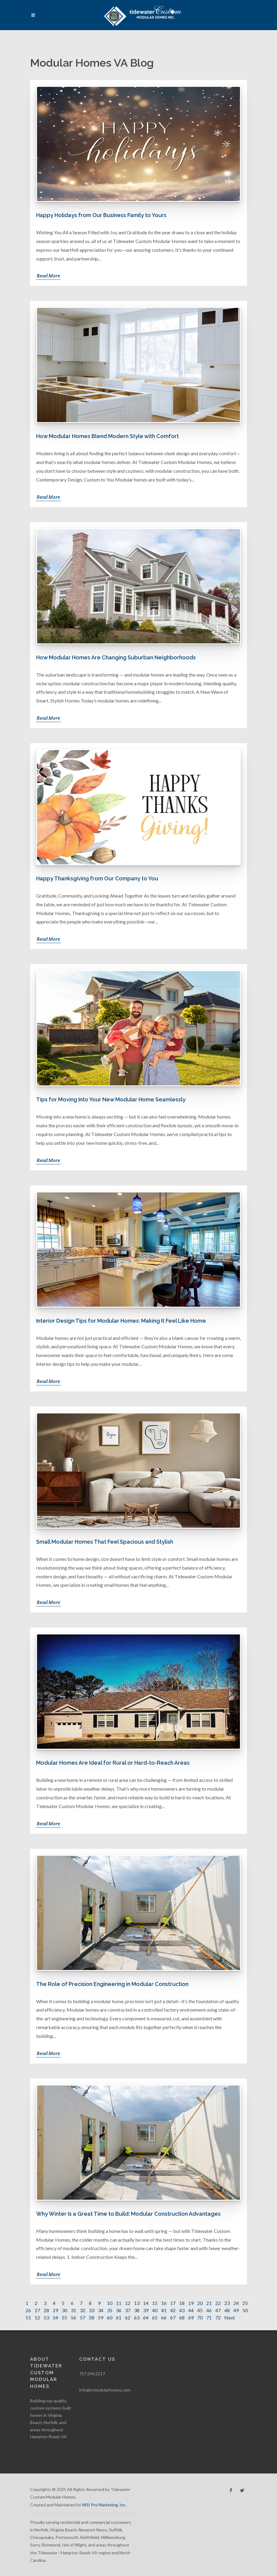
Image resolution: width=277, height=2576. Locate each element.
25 (245, 2303)
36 (118, 2310)
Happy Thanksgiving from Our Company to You (97, 878)
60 (109, 2317)
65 (154, 2317)
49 (236, 2310)
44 (191, 2310)
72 (218, 2317)
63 (136, 2317)
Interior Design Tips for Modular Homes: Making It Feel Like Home (121, 1321)
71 (209, 2317)
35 (109, 2310)
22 (218, 2303)
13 (136, 2303)
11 (118, 2303)
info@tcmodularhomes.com (104, 2389)
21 (209, 2303)
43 (182, 2310)
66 (164, 2317)
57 (82, 2317)
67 (173, 2317)
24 (236, 2303)
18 (182, 2303)
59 (100, 2317)
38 (136, 2310)
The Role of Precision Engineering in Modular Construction (112, 1984)
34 (100, 2310)
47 (218, 2310)
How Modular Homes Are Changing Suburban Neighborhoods (116, 657)
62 (127, 2317)
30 (64, 2310)
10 (109, 2303)
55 (64, 2317)
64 (145, 2317)
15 (154, 2303)
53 (46, 2317)
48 (227, 2310)
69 (191, 2317)
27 (37, 2310)
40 (154, 2310)
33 (91, 2310)
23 (227, 2303)
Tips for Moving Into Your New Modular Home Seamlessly (110, 1099)
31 (73, 2310)
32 (82, 2310)
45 (200, 2310)
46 (209, 2310)
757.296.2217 (92, 2373)
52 (37, 2317)
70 (200, 2317)
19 (191, 2303)
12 (127, 2303)
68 (182, 2317)
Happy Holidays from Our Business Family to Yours (101, 215)
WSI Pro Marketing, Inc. (104, 2504)
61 (118, 2317)
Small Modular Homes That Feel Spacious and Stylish (104, 1542)
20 (200, 2303)
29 (55, 2310)
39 (145, 2310)
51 (28, 2317)
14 (145, 2303)
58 (91, 2317)
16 (164, 2303)
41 (164, 2310)
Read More (48, 276)
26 (28, 2310)
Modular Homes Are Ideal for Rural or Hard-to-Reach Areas (113, 1763)
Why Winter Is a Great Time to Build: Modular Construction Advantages (128, 2214)
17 (173, 2303)
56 (73, 2317)
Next (229, 2317)
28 (46, 2310)
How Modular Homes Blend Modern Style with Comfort (107, 436)
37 (127, 2310)
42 (173, 2310)
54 (55, 2317)
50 (245, 2310)
